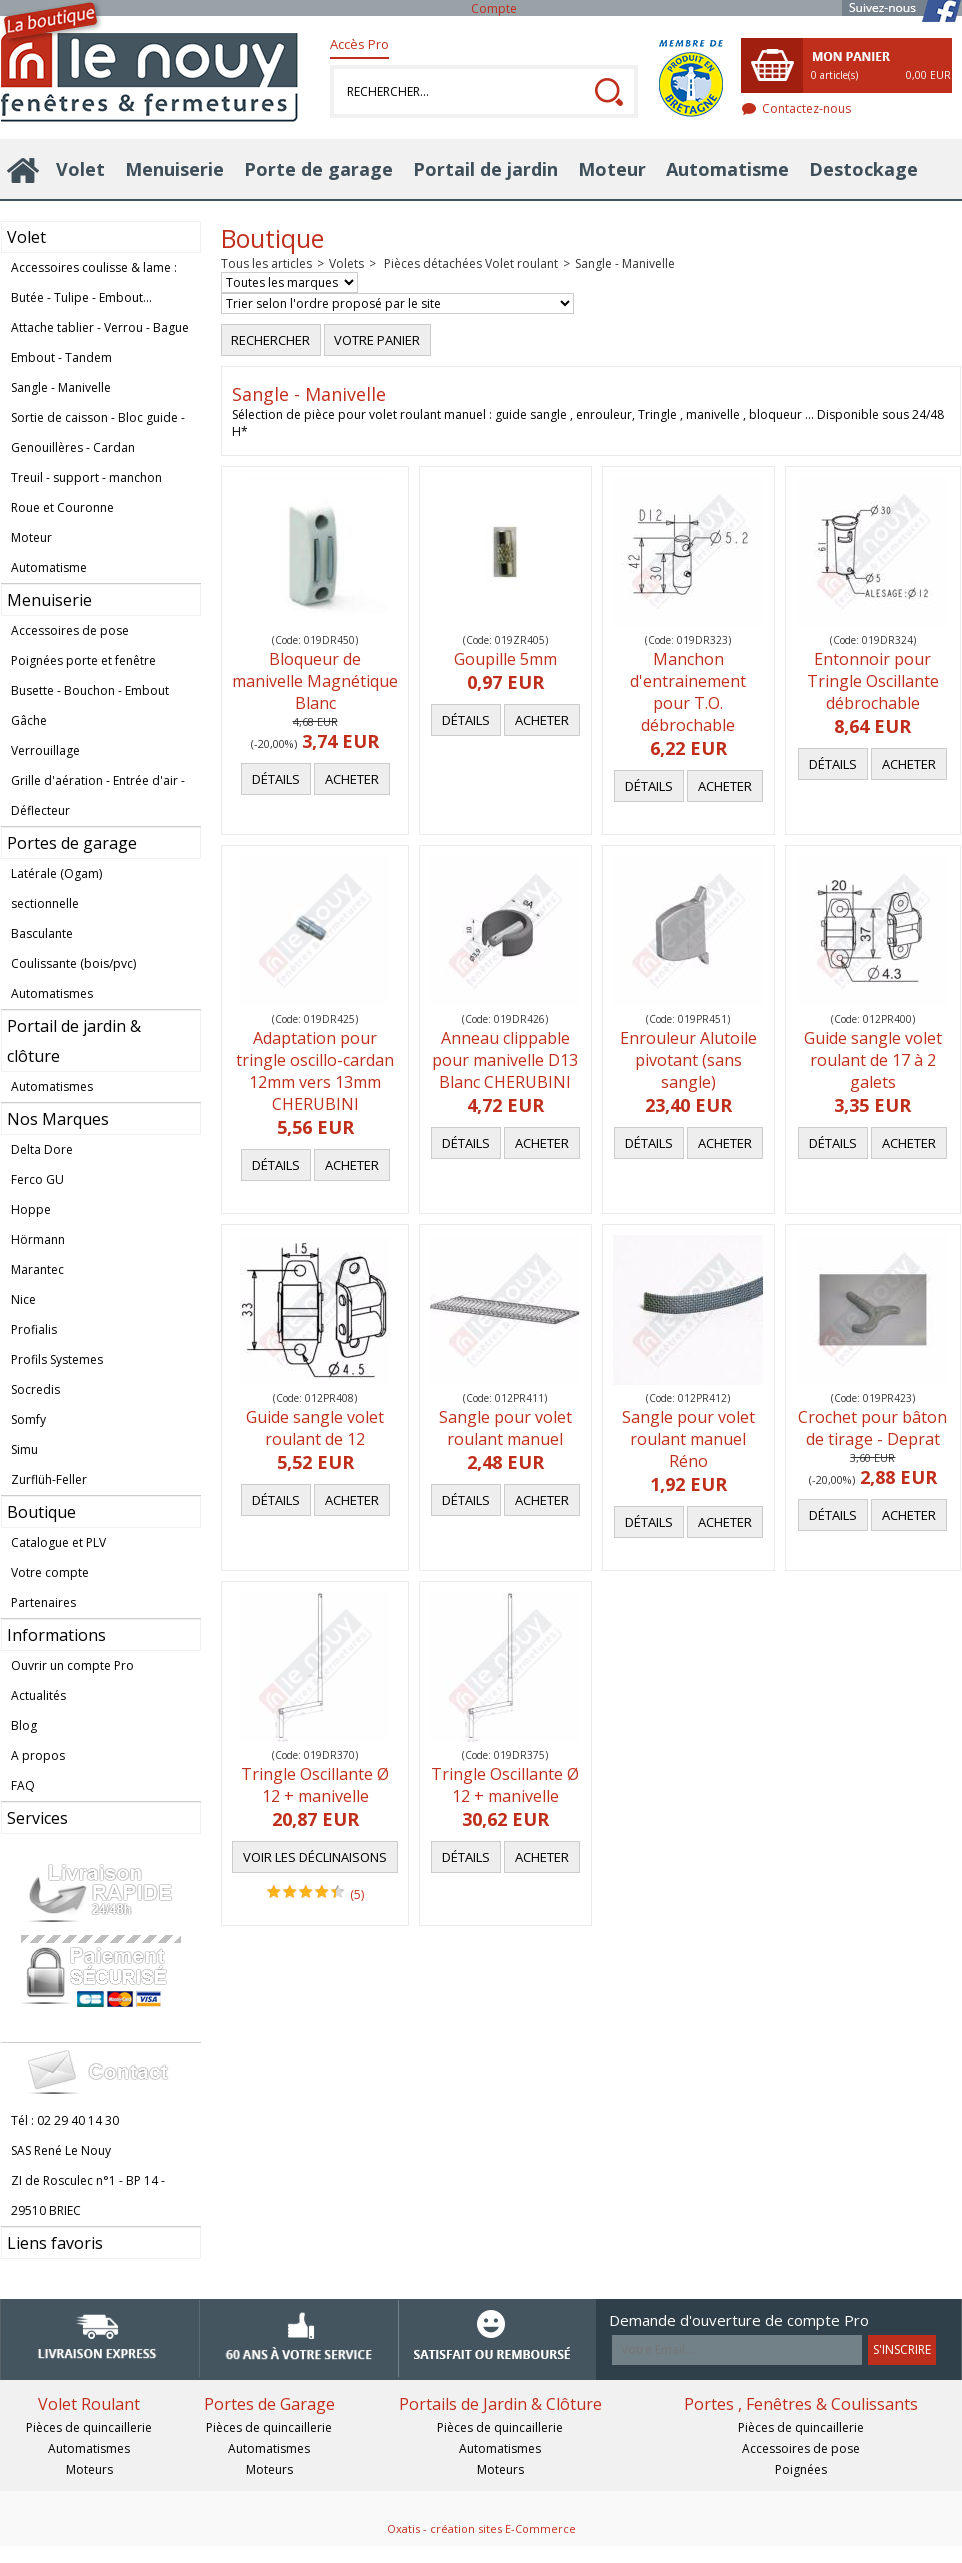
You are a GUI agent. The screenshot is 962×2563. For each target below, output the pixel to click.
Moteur (612, 169)
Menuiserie (174, 169)
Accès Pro (359, 44)
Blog (24, 1725)
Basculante (42, 933)
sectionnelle (45, 903)
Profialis (34, 1329)
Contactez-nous (806, 108)
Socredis (35, 1389)
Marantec (37, 1269)
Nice (23, 1299)
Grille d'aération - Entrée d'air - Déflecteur (98, 795)
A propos (38, 1755)
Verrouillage (45, 750)
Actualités (38, 1695)
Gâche (29, 720)
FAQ (23, 1785)
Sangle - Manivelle (61, 387)
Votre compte (50, 1572)
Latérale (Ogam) (56, 873)
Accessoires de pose (70, 630)
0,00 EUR (928, 75)
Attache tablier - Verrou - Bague (100, 327)
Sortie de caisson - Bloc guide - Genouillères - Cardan (98, 432)
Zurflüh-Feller (49, 1479)
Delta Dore (42, 1149)
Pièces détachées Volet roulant (469, 263)
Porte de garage (318, 169)
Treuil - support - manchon (86, 477)
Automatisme (727, 169)
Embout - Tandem (61, 357)
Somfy (28, 1419)
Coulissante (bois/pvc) (73, 963)
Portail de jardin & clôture (74, 1041)
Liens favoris (55, 2243)
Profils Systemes (57, 1359)
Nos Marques (58, 1119)
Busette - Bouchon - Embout (90, 690)
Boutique (41, 1512)
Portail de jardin (485, 169)
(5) (357, 1894)
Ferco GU (37, 1179)
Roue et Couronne (62, 507)
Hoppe (31, 1209)
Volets (346, 263)
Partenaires (43, 1602)
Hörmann (38, 1239)
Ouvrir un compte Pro (72, 1665)
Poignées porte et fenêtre (83, 660)
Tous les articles (266, 263)
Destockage (863, 169)
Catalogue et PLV (58, 1542)
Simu (24, 1449)
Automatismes (52, 993)
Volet (80, 169)
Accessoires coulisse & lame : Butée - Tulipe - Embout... (94, 282)
